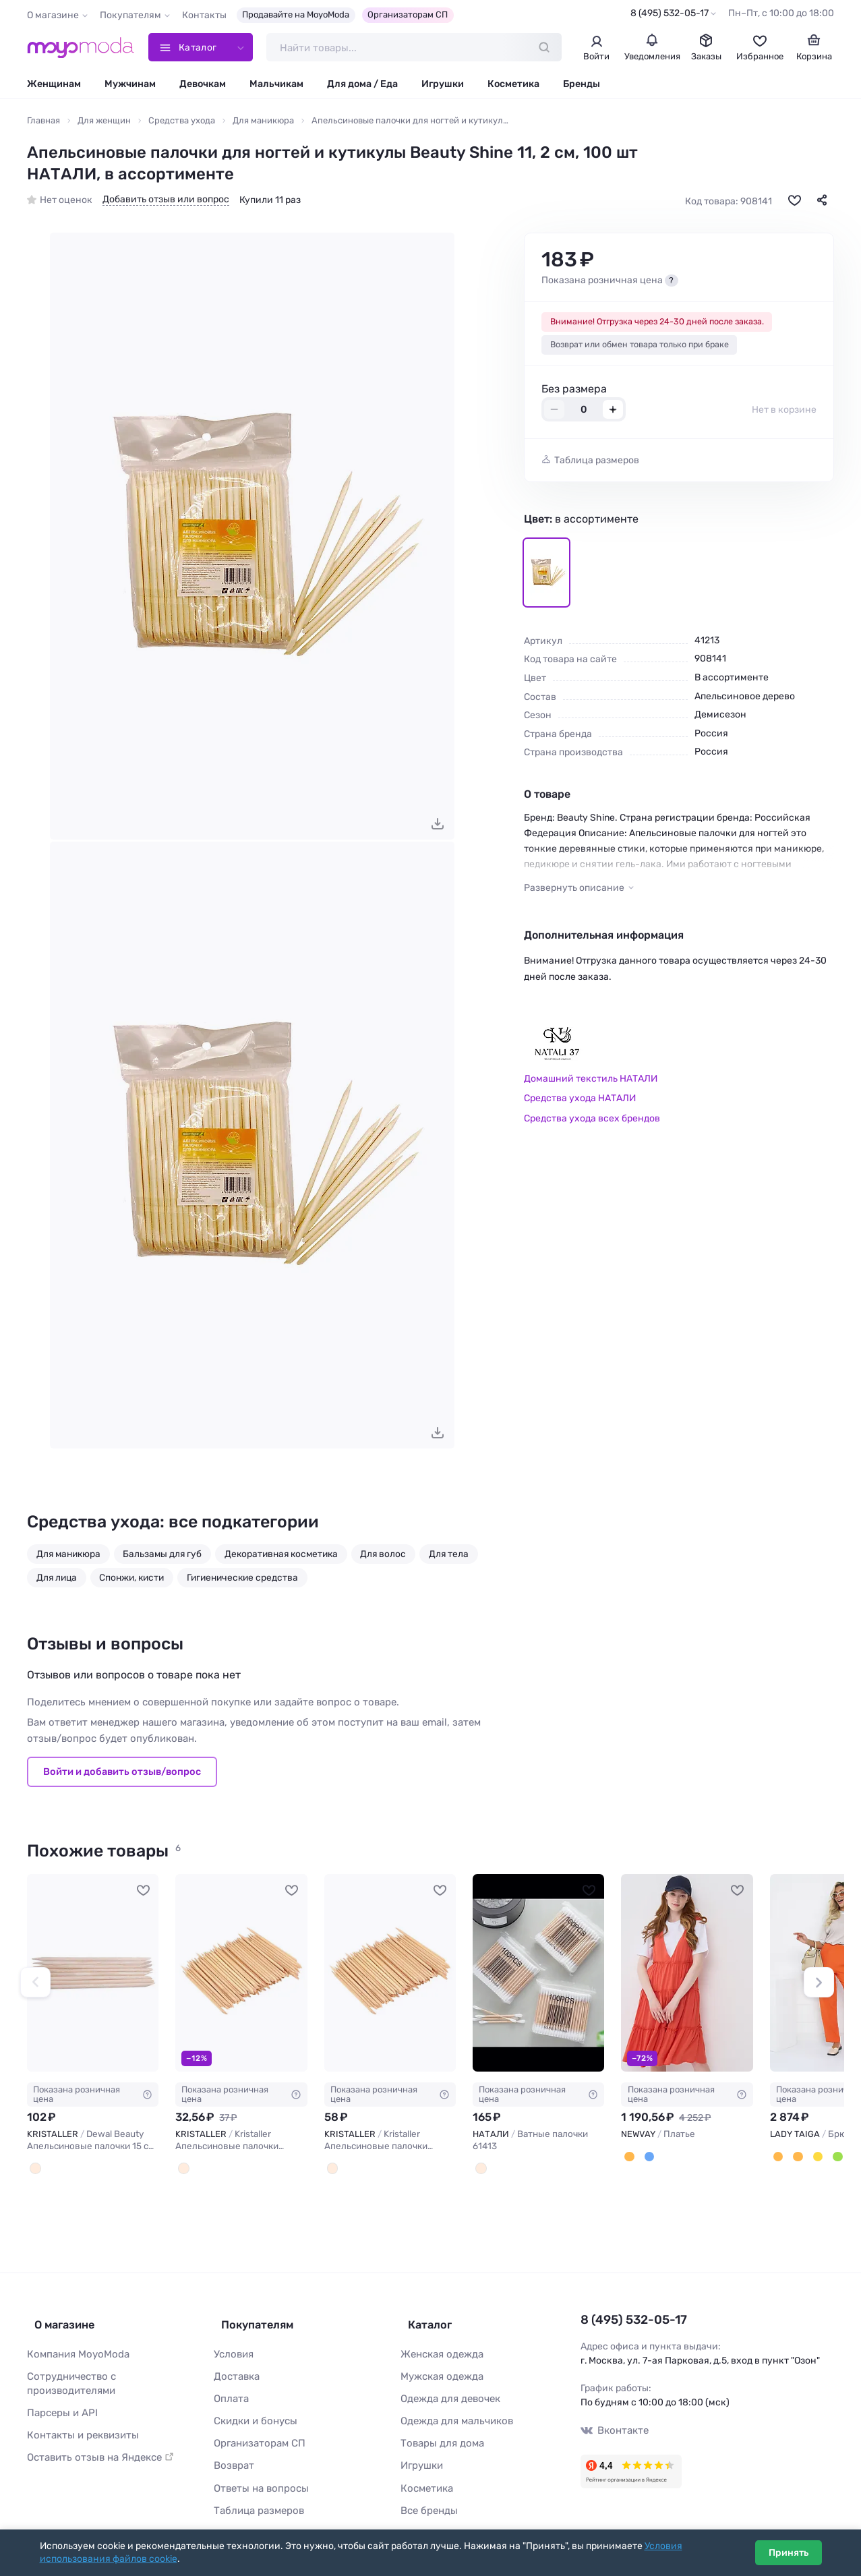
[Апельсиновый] (777, 2158)
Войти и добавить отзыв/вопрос (122, 1774)
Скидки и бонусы (253, 2411)
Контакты (204, 15)
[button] (35, 1983)
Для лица (56, 1579)
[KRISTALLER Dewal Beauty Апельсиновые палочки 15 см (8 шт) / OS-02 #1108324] (92, 1975)
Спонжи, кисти (131, 1579)
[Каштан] (795, 2158)
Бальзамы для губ (162, 1555)
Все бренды (427, 2496)
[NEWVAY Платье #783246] (686, 1975)
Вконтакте (613, 2428)
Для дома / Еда (362, 86)
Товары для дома (438, 2432)
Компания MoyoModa (75, 2347)
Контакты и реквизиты (79, 2424)
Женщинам (54, 86)
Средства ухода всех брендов (592, 1120)
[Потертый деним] (646, 2158)
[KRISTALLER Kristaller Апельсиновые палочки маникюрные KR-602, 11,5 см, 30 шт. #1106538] (241, 1975)
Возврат (232, 2453)
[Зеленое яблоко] (832, 2158)
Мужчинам (130, 86)
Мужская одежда (439, 2368)
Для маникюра (68, 1555)
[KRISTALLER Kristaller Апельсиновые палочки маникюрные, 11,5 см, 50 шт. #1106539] (390, 1975)
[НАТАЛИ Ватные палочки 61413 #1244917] (538, 1975)
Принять (788, 2552)
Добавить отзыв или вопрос (165, 201)
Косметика (513, 86)
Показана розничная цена (92, 2096)
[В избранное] (794, 202)
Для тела (449, 1555)
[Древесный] (34, 2169)
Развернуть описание (574, 890)
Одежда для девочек (447, 2389)
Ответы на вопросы (257, 2475)
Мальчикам (276, 86)
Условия (232, 2347)
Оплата (230, 2389)
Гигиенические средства (242, 1579)
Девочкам (202, 86)
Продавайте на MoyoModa (295, 14)
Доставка (236, 2368)
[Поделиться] (822, 202)
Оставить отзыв (96, 2445)
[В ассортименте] (480, 2169)
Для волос (383, 1555)
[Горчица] (814, 2158)
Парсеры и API (59, 2403)
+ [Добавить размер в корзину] (613, 412)
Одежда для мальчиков (453, 2411)
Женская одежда (439, 2347)
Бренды (581, 86)
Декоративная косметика (281, 1555)
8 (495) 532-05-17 (669, 13)
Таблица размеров (596, 462)
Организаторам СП (407, 14)
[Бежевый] (182, 2169)
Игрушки (442, 86)
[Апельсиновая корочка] (628, 2158)
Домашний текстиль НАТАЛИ (590, 1080)
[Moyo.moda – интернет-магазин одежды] (81, 48)
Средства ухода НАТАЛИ (580, 1100)
